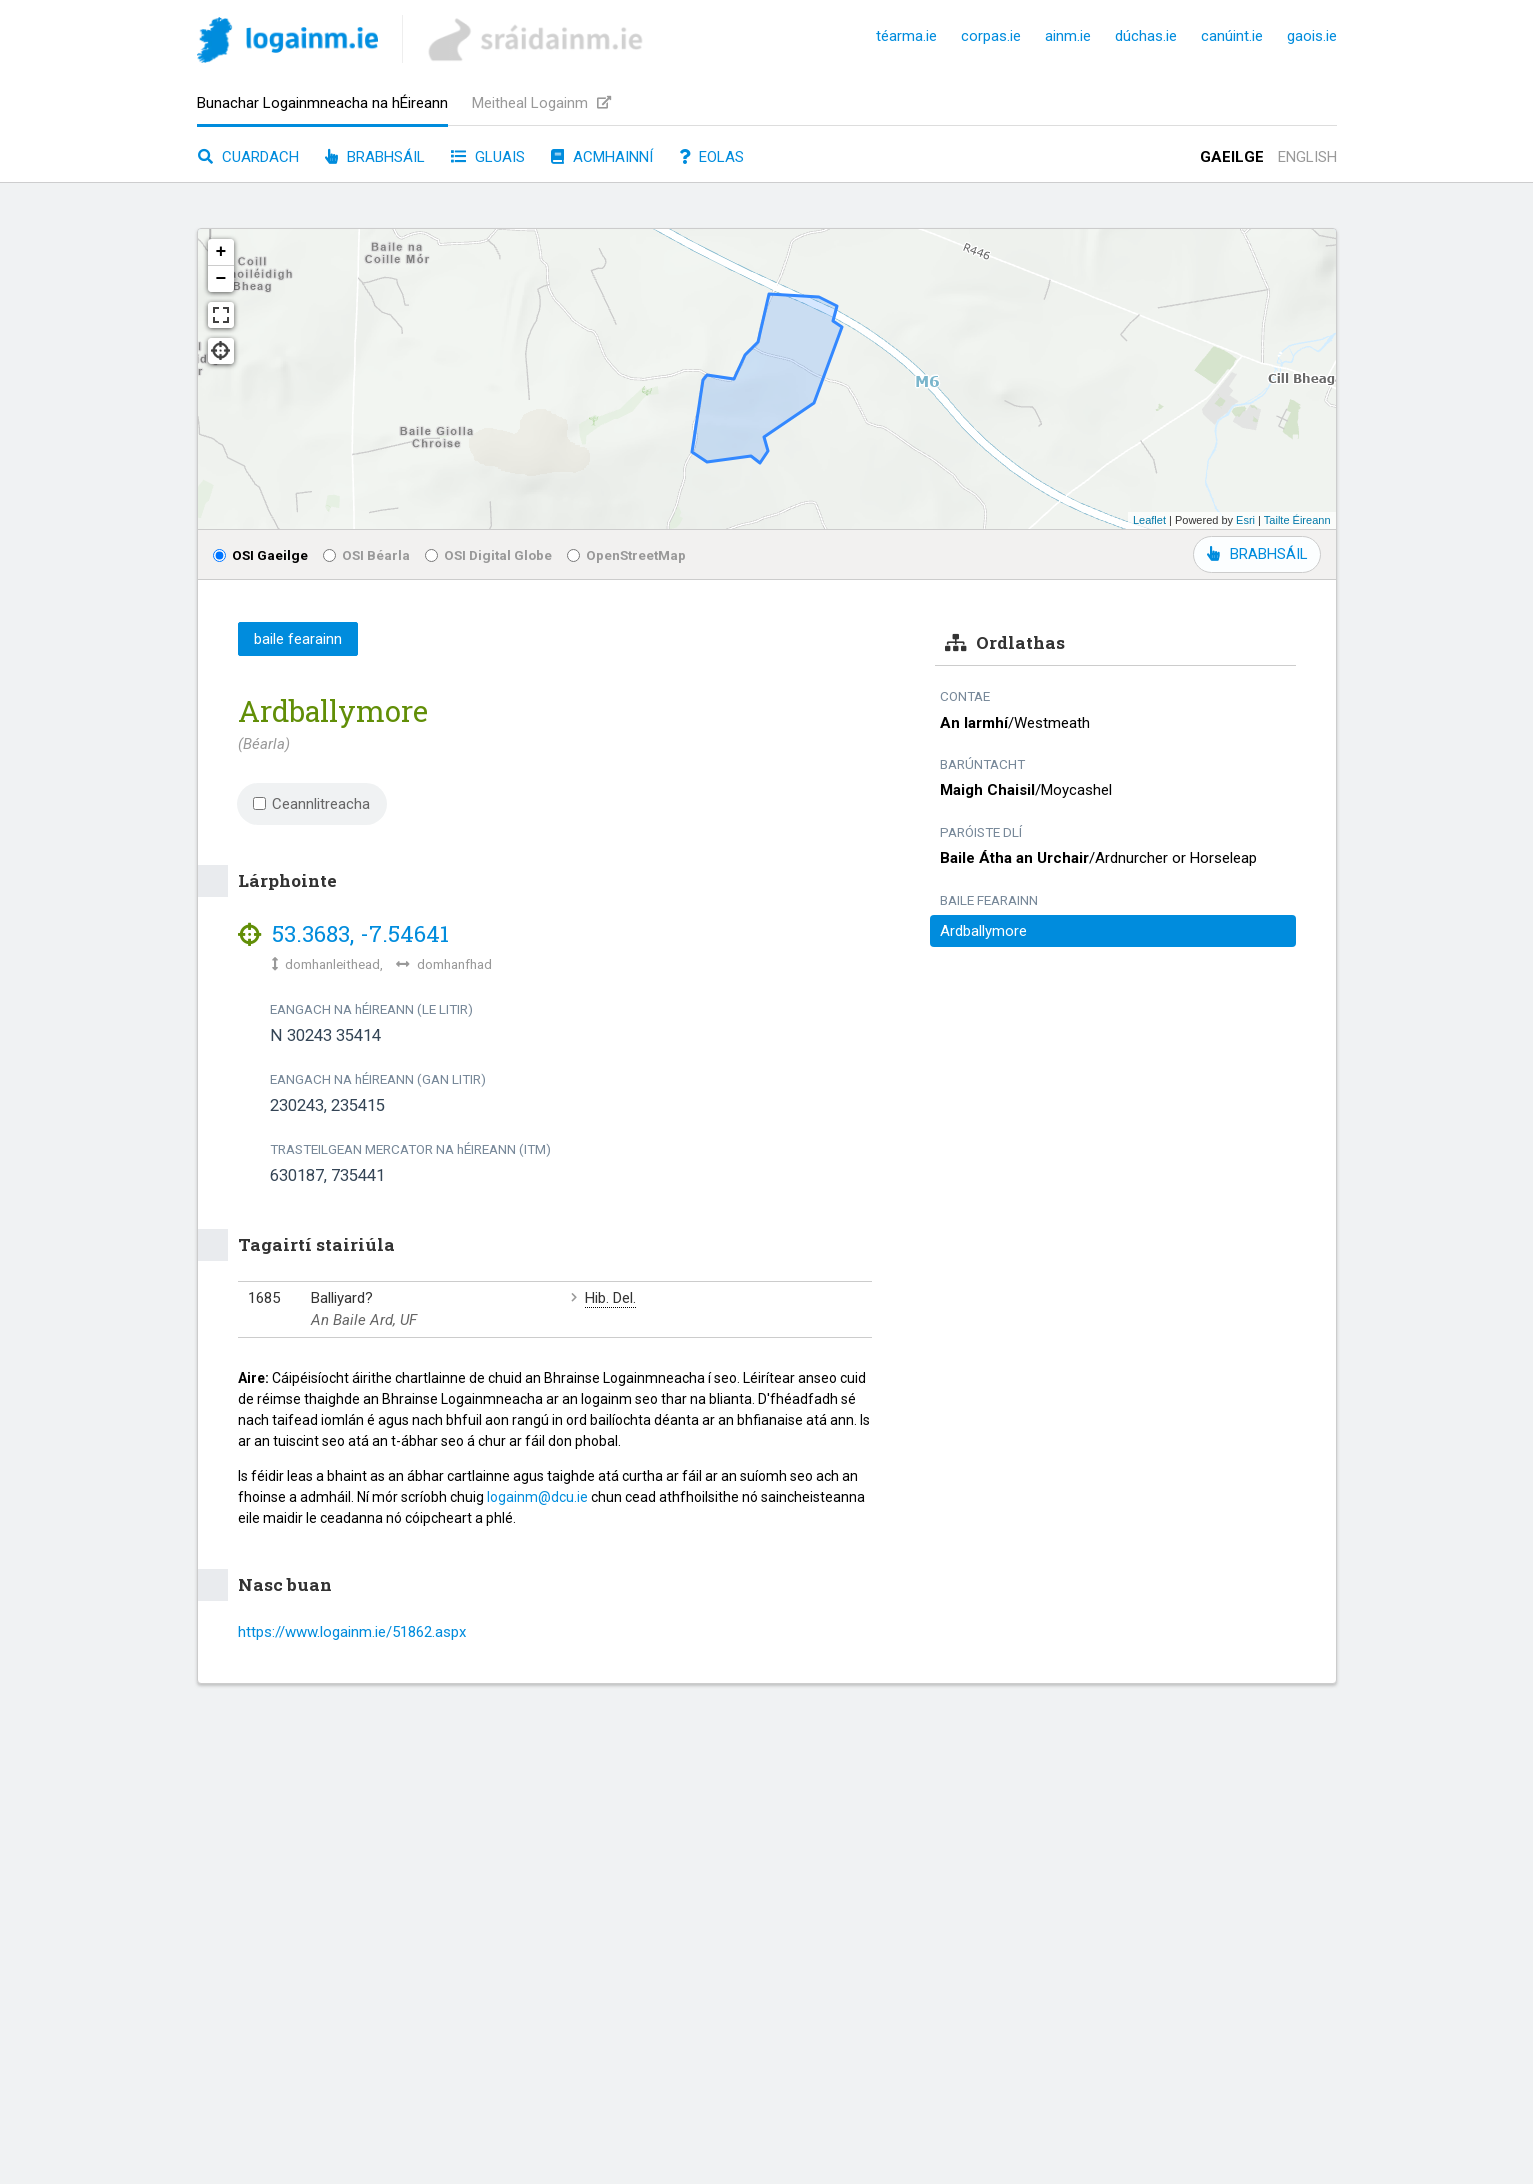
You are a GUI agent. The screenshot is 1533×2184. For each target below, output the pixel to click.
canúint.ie (1232, 36)
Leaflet (1149, 520)
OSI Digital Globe (488, 555)
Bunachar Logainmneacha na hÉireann (322, 103)
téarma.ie (906, 36)
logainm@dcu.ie (537, 1497)
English (1307, 157)
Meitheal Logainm (541, 103)
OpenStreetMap (626, 555)
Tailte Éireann (1297, 520)
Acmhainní (602, 157)
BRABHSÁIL (1257, 554)
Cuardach (248, 157)
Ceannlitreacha (312, 804)
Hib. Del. (610, 1298)
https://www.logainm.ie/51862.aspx (352, 1632)
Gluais (488, 157)
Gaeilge (1232, 157)
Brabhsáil (375, 157)
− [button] (221, 279)
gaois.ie (1312, 36)
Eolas (711, 157)
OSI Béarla (366, 555)
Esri (1245, 520)
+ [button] (221, 252)
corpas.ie (991, 36)
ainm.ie (1068, 36)
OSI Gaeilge (260, 555)
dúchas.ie (1146, 36)
